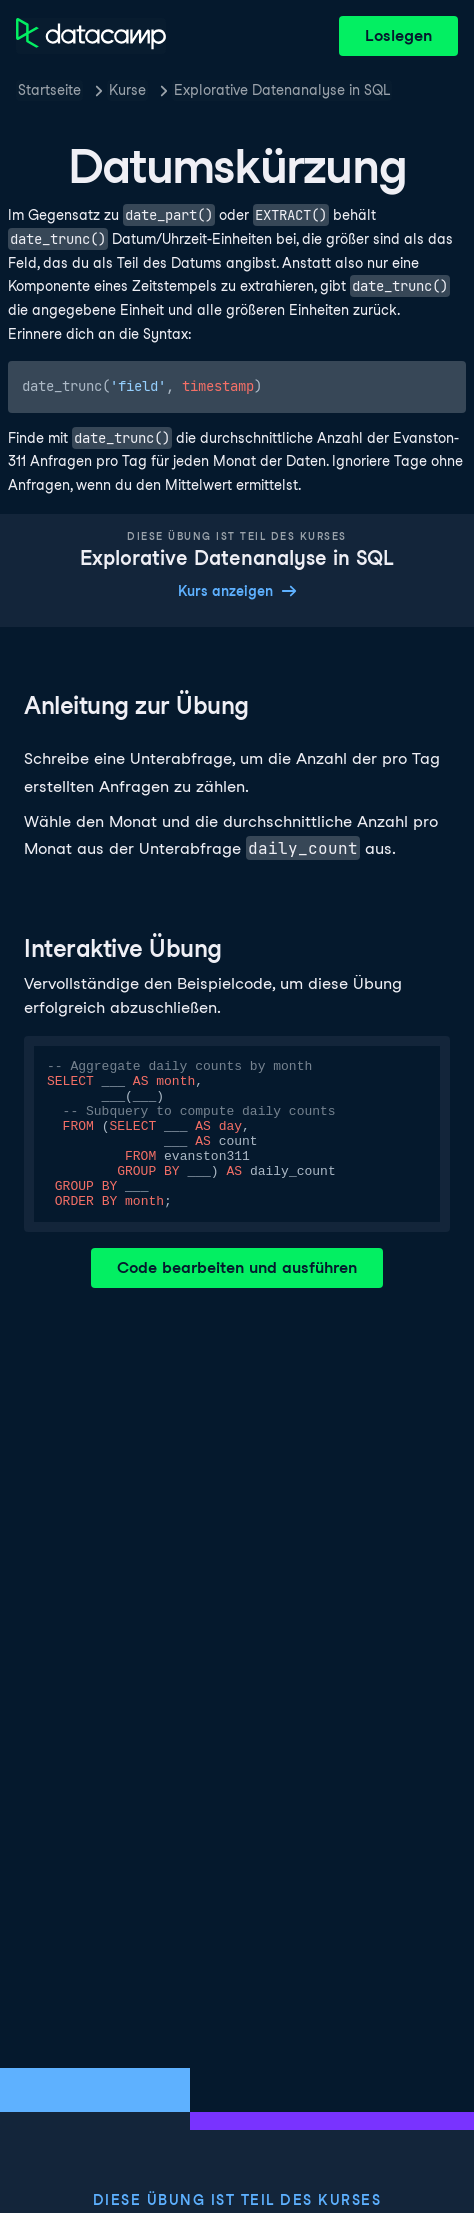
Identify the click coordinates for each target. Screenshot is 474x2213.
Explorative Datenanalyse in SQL (282, 90)
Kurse (127, 90)
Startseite (49, 90)
